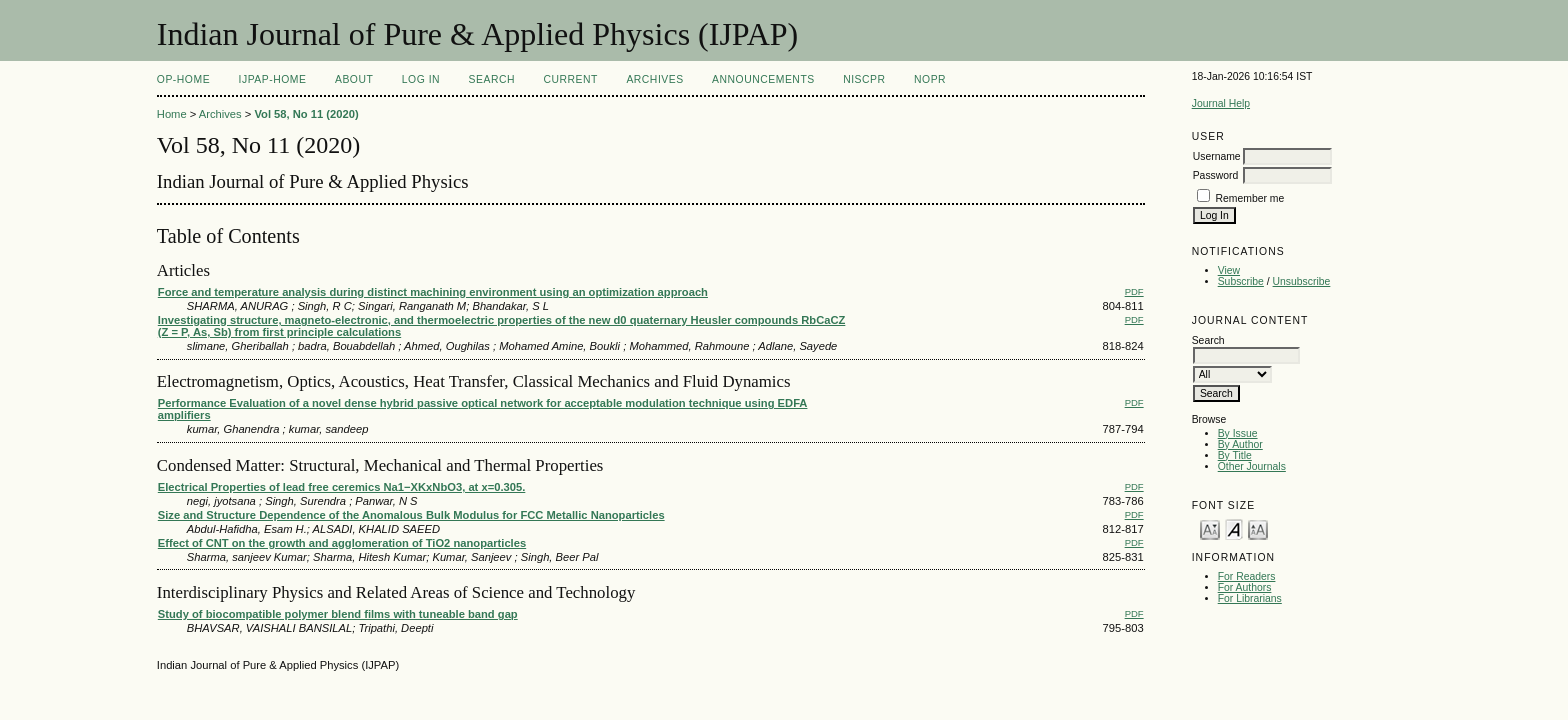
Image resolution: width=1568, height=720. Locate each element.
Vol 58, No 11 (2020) (306, 114)
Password (1216, 175)
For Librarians (1250, 598)
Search (492, 79)
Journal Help (1221, 103)
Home (172, 114)
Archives (654, 79)
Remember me (1250, 198)
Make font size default (1234, 528)
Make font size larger (1258, 528)
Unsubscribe (1302, 281)
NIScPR (864, 79)
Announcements (763, 79)
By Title (1235, 455)
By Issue (1238, 433)
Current (570, 79)
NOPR (930, 79)
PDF (1134, 291)
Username (1217, 156)
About (354, 79)
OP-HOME (183, 79)
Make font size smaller (1210, 528)
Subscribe (1241, 281)
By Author (1240, 444)
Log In (421, 79)
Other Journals (1252, 466)
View (1229, 270)
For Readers (1247, 576)
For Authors (1245, 587)
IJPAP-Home (273, 79)
